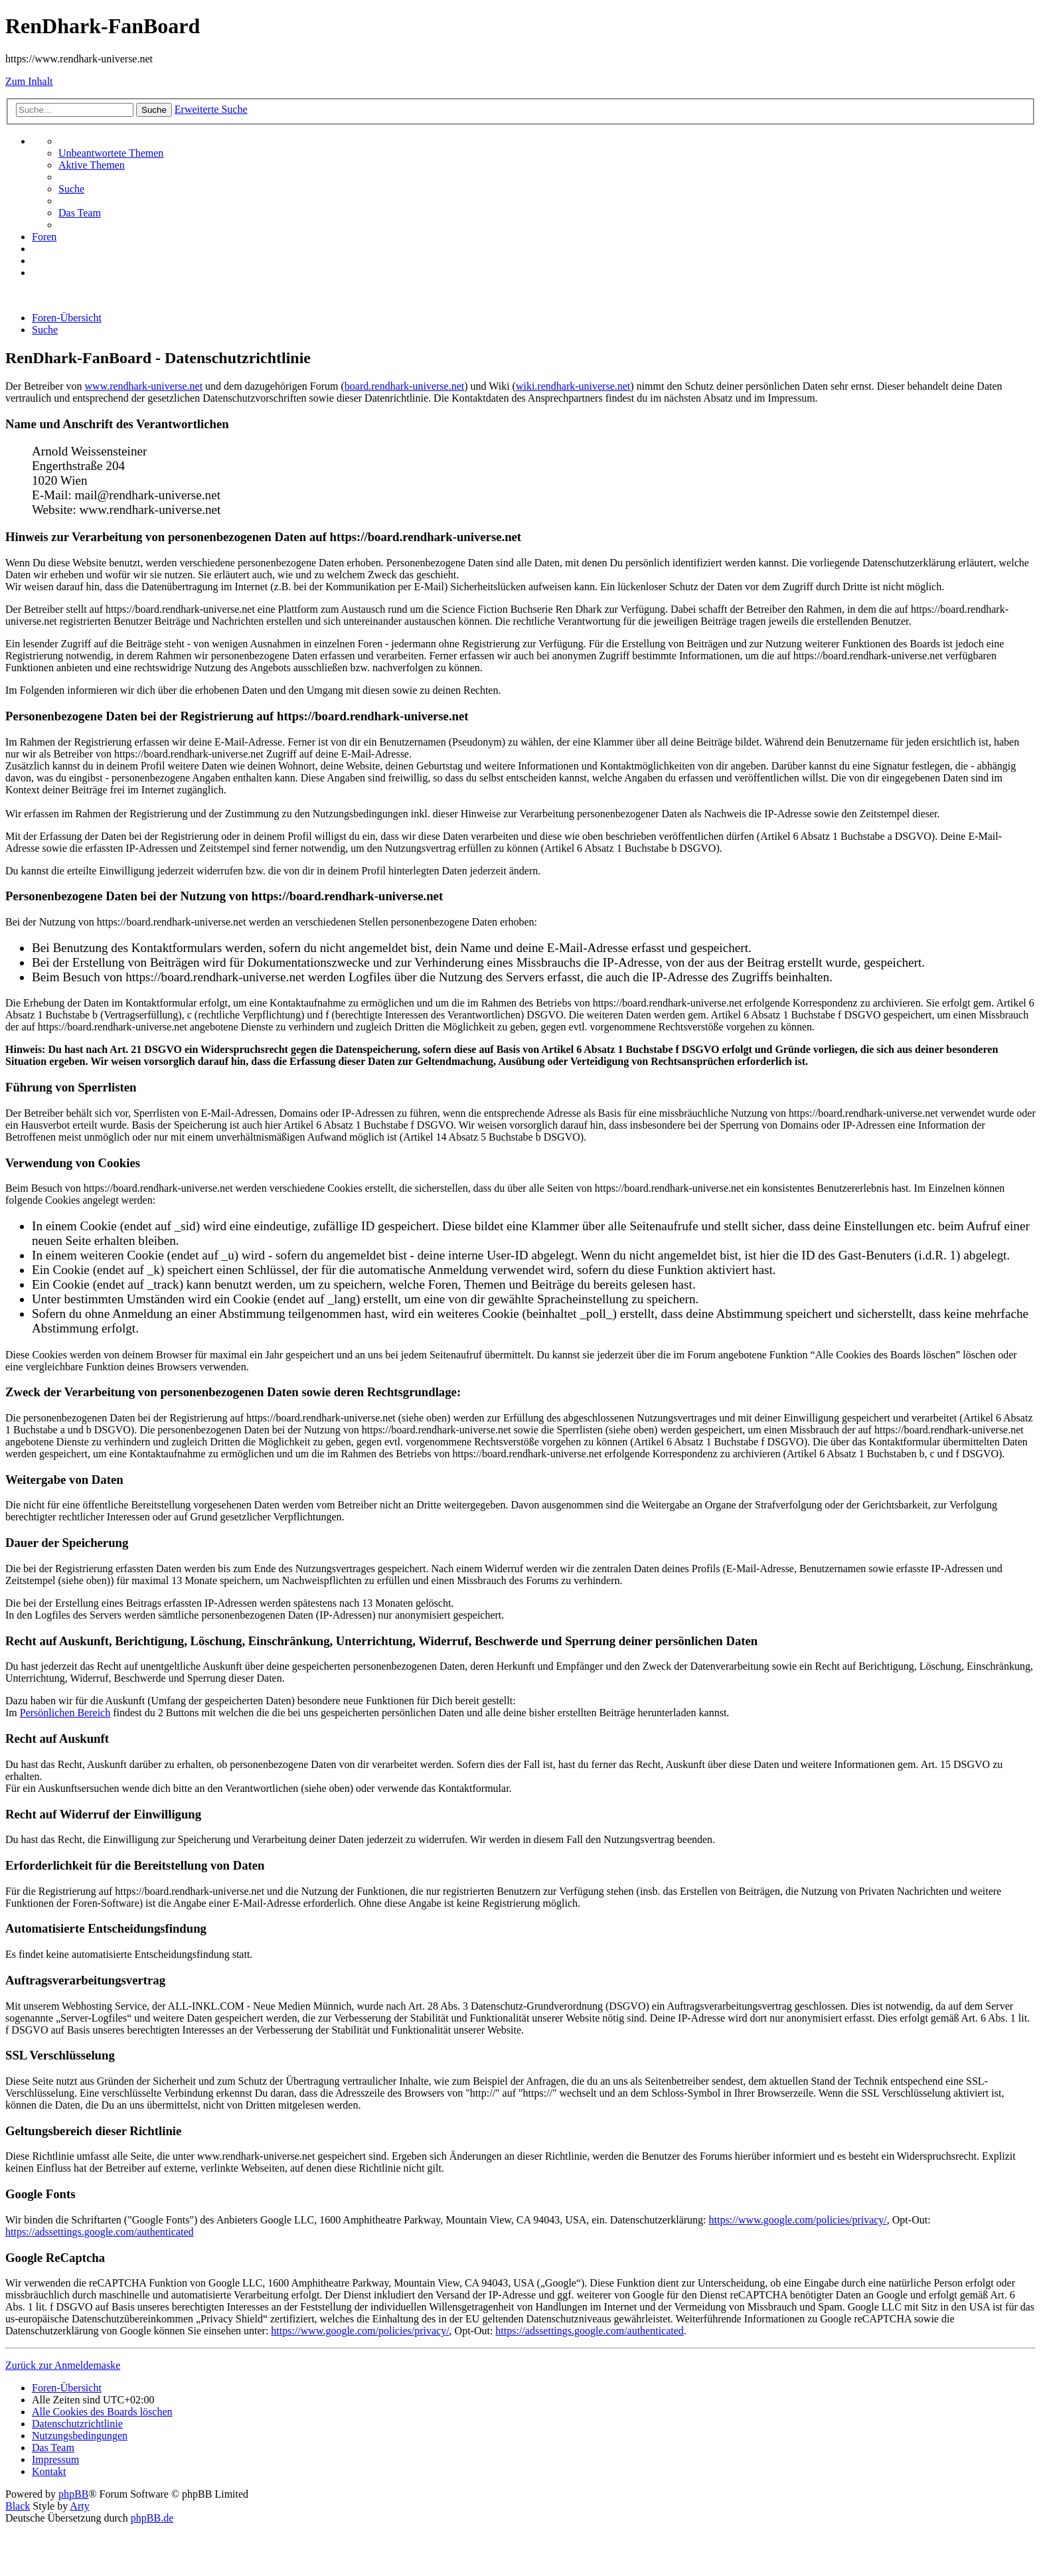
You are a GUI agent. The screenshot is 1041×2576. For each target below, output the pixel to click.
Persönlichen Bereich (65, 1712)
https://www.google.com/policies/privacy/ (798, 2219)
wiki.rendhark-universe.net (573, 386)
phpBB (73, 2494)
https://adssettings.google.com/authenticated (99, 2231)
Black (17, 2506)
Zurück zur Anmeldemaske (62, 2365)
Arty (79, 2506)
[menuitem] (110, 153)
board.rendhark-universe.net (404, 386)
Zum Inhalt (29, 81)
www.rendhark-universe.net (144, 386)
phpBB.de (152, 2518)
